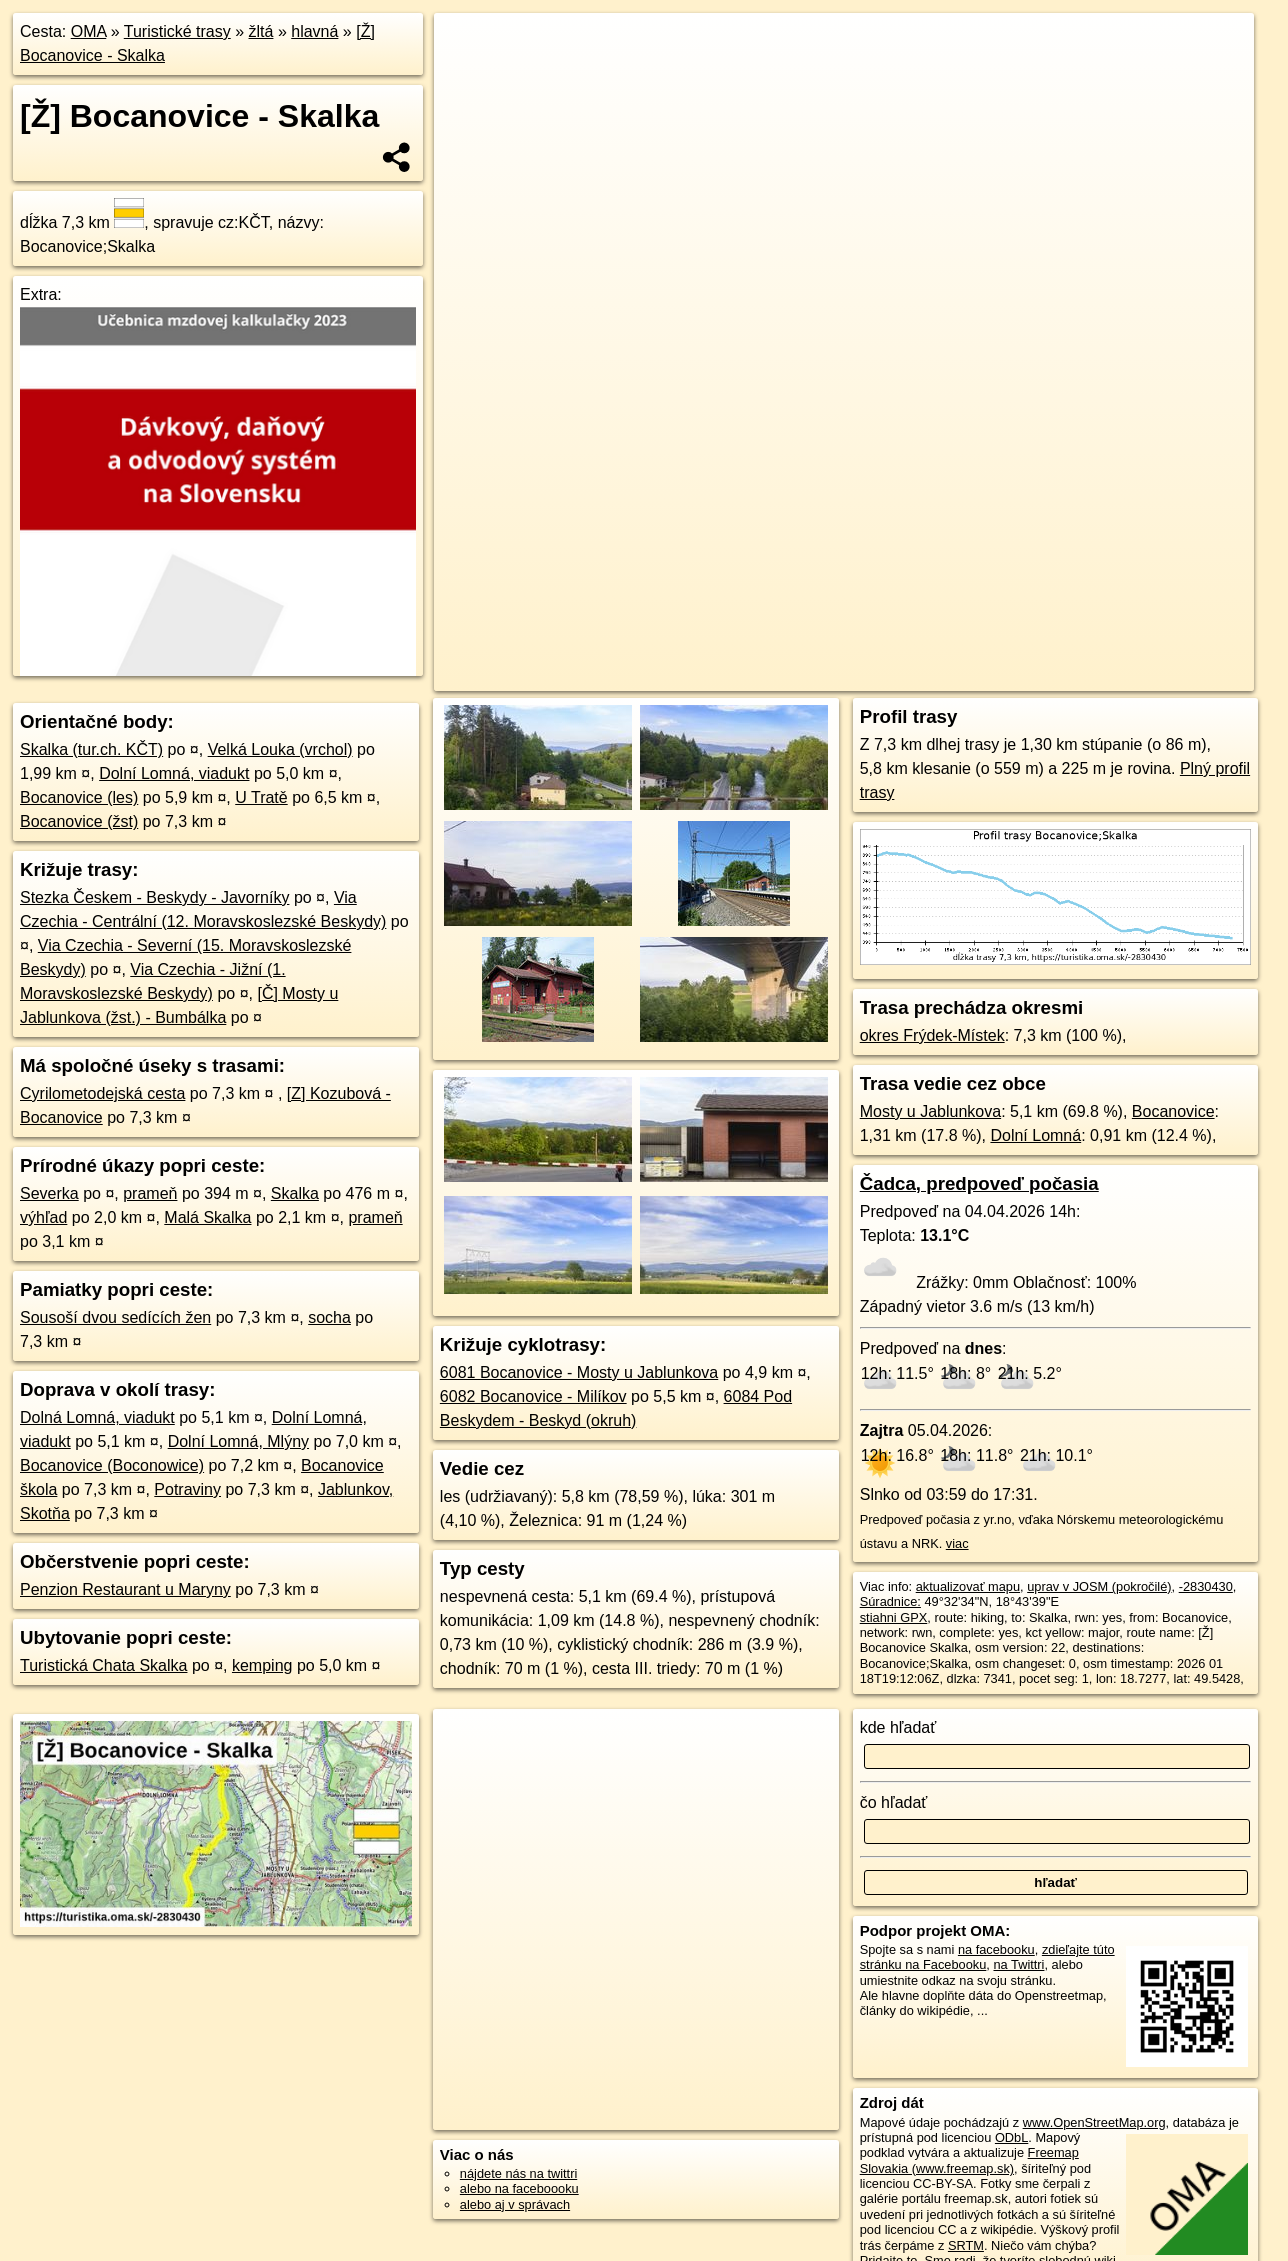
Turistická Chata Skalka (103, 1665)
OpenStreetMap (907, 676)
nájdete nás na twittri (518, 2173)
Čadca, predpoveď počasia (979, 1183)
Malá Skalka (207, 1217)
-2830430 (1206, 1586)
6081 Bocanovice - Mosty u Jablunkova (579, 1372)
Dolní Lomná (1035, 1135)
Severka (49, 1193)
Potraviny (187, 1489)
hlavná (314, 31)
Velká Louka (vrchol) (280, 749)
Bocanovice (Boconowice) (112, 1465)
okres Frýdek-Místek (932, 1035)
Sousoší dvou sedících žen (115, 1317)
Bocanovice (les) (79, 797)
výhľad (43, 1217)
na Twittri (1018, 1964)
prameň (150, 1193)
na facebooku (996, 1949)
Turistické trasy (177, 31)
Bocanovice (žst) (79, 821)
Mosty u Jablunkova (930, 1111)
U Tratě (261, 797)
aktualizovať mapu (968, 1586)
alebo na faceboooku (519, 2188)
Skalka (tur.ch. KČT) (91, 749)
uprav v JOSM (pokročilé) (1099, 1586)
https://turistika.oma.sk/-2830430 (1162, 676)
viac (957, 1543)
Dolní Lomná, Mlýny (238, 1441)
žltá (261, 31)
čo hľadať (894, 1802)
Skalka (295, 1193)
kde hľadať (898, 1727)
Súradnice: (890, 1601)
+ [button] (468, 47)
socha (329, 1317)
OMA (89, 31)
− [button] (468, 78)
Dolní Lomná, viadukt (174, 773)
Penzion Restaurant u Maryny (125, 1589)
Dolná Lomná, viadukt (97, 1417)
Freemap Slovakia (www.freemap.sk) (969, 2160)
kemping (262, 1665)
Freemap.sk (1010, 676)
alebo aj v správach (515, 2204)
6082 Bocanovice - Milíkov (533, 1396)
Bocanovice (1173, 1111)
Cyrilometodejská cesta (102, 1093)
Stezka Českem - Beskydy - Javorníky (154, 897)
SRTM (966, 2245)
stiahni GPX (894, 1617)
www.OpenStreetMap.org (1094, 2122)
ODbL (1011, 2137)
